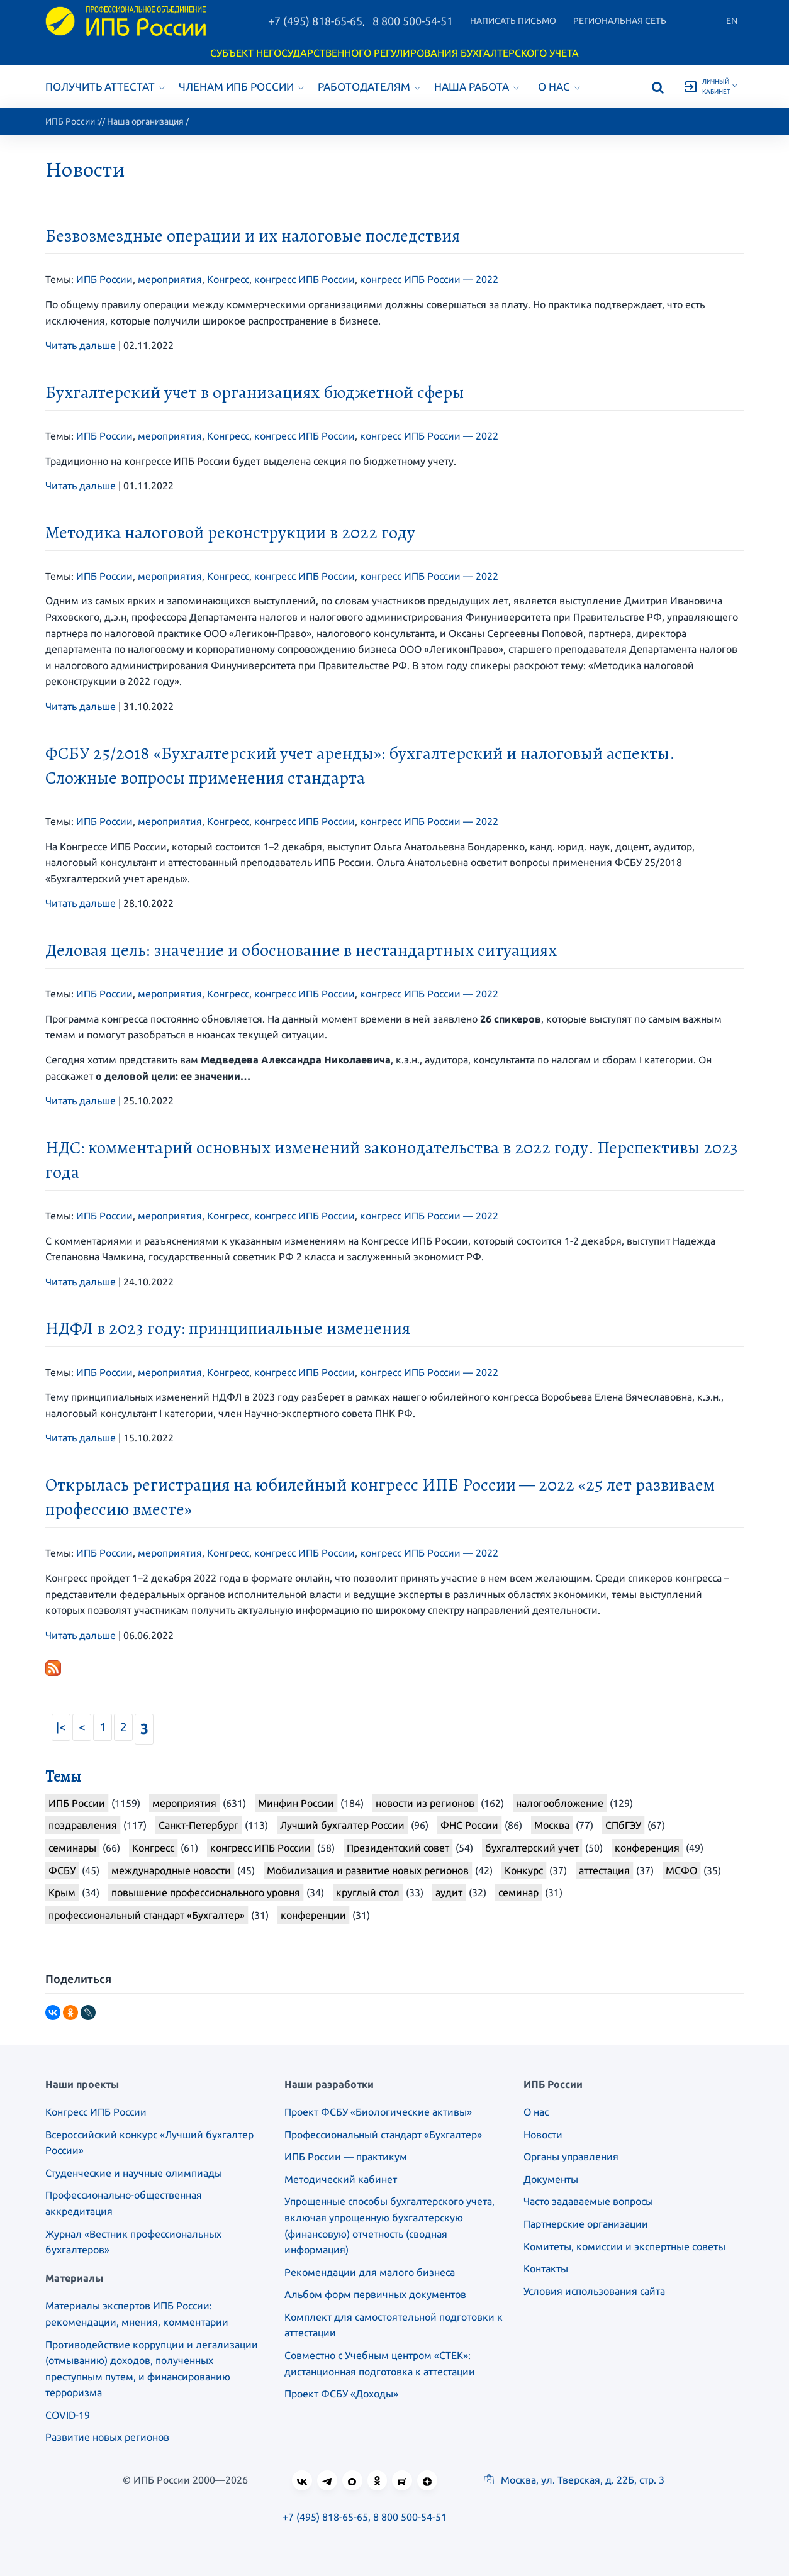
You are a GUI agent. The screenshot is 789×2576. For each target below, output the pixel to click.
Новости (542, 2134)
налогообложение (559, 1803)
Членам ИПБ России (241, 86)
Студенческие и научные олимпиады (133, 2173)
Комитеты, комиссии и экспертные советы (624, 2246)
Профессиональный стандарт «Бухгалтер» (383, 2134)
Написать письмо (513, 21)
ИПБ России (70, 121)
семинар (518, 1892)
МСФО (681, 1870)
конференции (313, 1915)
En (731, 21)
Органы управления (570, 2156)
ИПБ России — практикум (345, 2156)
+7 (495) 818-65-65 (315, 20)
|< (61, 1727)
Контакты (545, 2268)
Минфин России (296, 1803)
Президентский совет (398, 1847)
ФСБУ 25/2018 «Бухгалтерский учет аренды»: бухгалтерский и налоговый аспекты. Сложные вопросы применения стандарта (359, 765)
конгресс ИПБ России (304, 279)
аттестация (604, 1870)
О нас (559, 86)
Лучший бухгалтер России (342, 1825)
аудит (448, 1892)
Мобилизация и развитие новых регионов (368, 1870)
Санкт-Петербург (198, 1825)
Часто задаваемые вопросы (588, 2201)
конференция (647, 1847)
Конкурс (524, 1870)
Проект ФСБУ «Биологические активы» (378, 2112)
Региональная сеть (619, 21)
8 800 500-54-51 (412, 20)
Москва (551, 1825)
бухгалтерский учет (532, 1847)
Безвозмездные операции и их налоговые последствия (252, 236)
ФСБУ (62, 1870)
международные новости (171, 1870)
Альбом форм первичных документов (375, 2294)
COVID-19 (67, 2415)
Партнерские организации (585, 2223)
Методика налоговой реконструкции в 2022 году (230, 533)
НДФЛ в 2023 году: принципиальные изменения (227, 1328)
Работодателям (369, 86)
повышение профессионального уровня (205, 1892)
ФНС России (469, 1825)
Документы (550, 2179)
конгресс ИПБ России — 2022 (429, 279)
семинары (72, 1847)
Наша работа (476, 86)
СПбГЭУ (623, 1825)
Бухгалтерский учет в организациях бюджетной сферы (254, 392)
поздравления (82, 1825)
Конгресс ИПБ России (96, 2112)
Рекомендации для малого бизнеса (369, 2272)
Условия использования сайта (594, 2291)
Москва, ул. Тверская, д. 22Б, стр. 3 (574, 2479)
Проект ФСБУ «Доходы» (341, 2393)
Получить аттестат (105, 86)
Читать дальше (80, 345)
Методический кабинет (340, 2179)
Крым (62, 1892)
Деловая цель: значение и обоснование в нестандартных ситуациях (301, 950)
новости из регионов (425, 1803)
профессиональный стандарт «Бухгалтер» (146, 1915)
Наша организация (145, 121)
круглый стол (368, 1892)
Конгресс (228, 279)
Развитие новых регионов (107, 2437)
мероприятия (170, 279)
